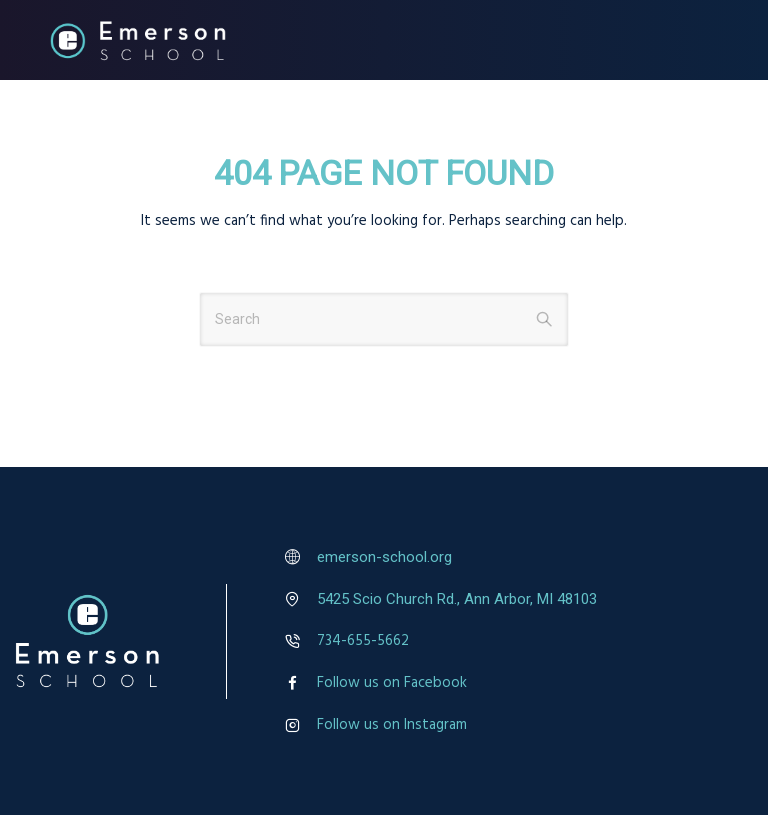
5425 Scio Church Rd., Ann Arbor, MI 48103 (457, 599)
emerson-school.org (384, 557)
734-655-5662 (363, 641)
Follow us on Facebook (392, 683)
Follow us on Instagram (392, 725)
